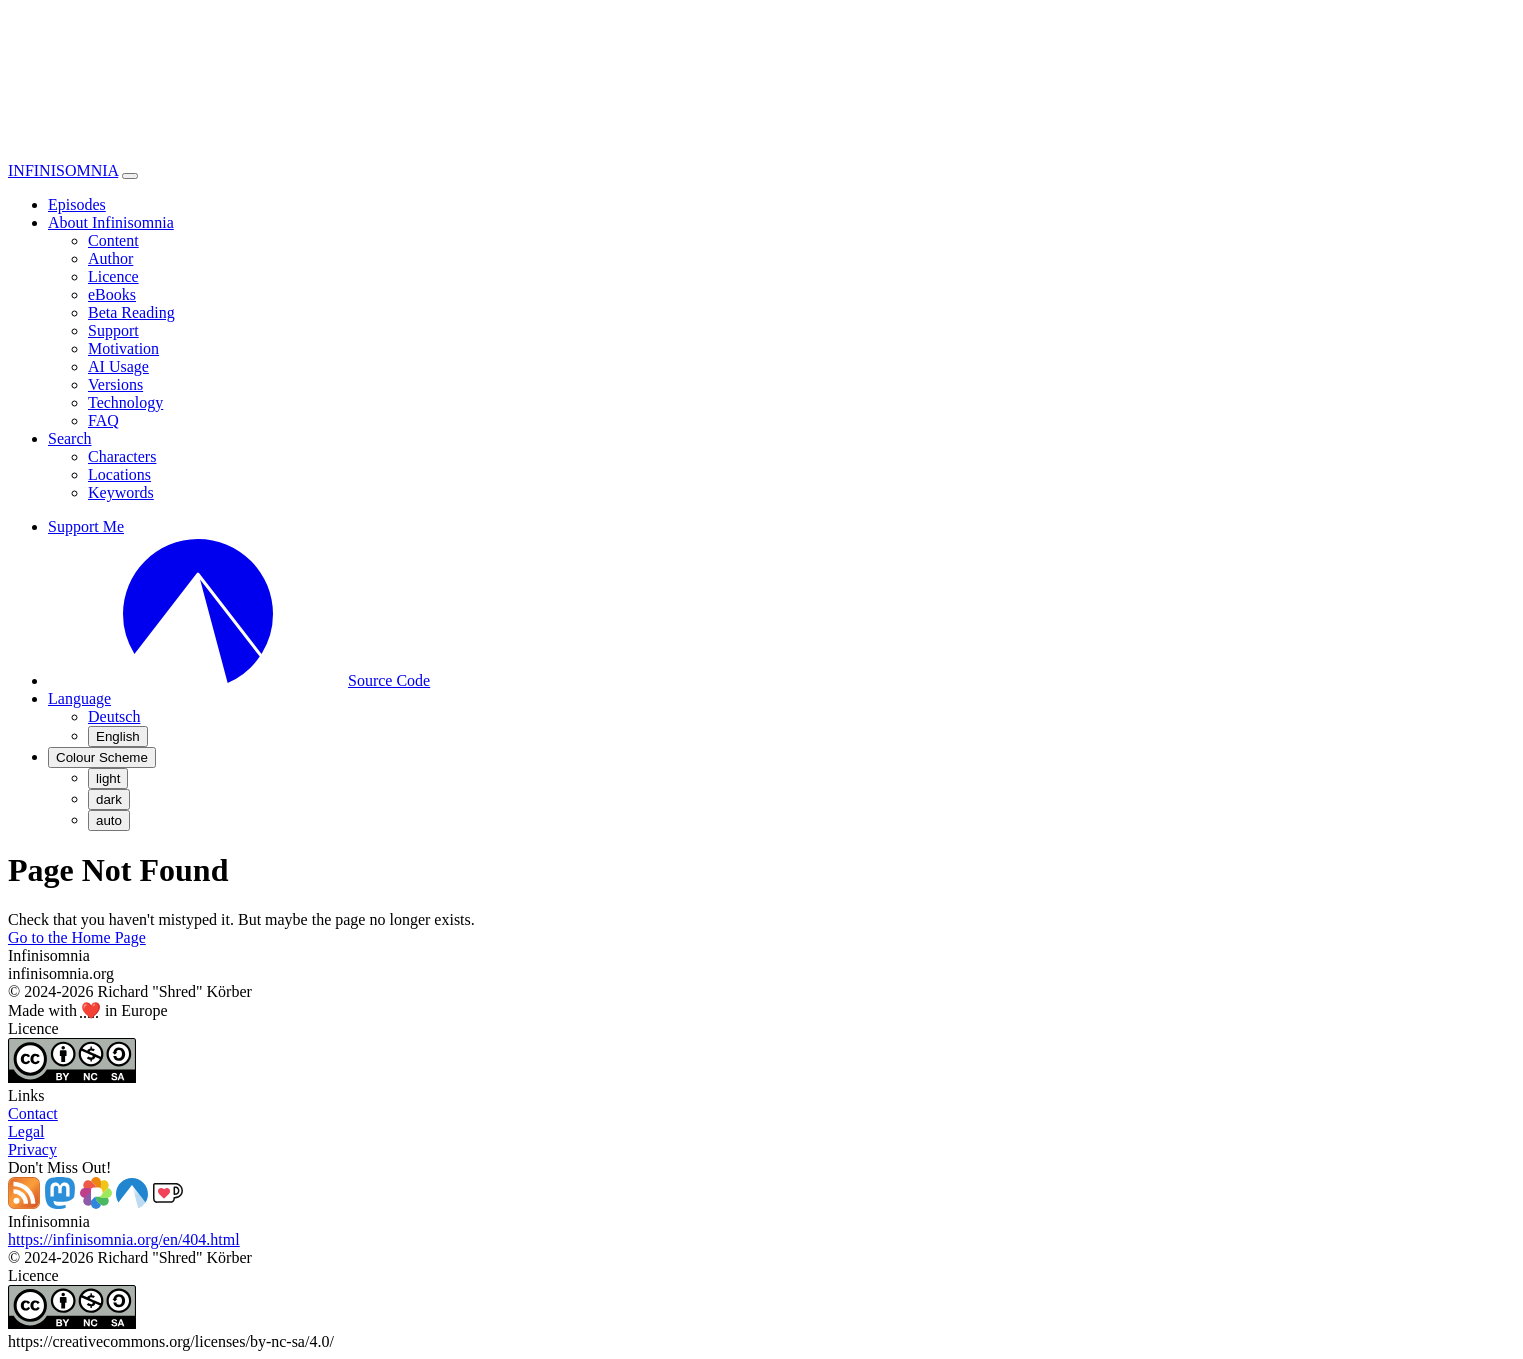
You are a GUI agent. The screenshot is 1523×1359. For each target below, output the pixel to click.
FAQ (103, 420)
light (108, 778)
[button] (79, 698)
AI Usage (118, 366)
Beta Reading (131, 312)
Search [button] (70, 438)
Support (113, 330)
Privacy (32, 1149)
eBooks (112, 294)
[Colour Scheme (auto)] (102, 757)
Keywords (121, 492)
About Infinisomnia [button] (111, 222)
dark (109, 799)
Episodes (77, 204)
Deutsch (114, 716)
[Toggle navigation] (130, 176)
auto (109, 820)
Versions (115, 384)
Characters (122, 456)
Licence (113, 276)
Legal (26, 1131)
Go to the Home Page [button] (77, 937)
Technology (125, 402)
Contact (33, 1113)
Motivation (123, 348)
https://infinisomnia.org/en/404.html (124, 1239)
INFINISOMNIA (63, 170)
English (118, 736)
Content (113, 240)
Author (110, 258)
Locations (119, 474)
